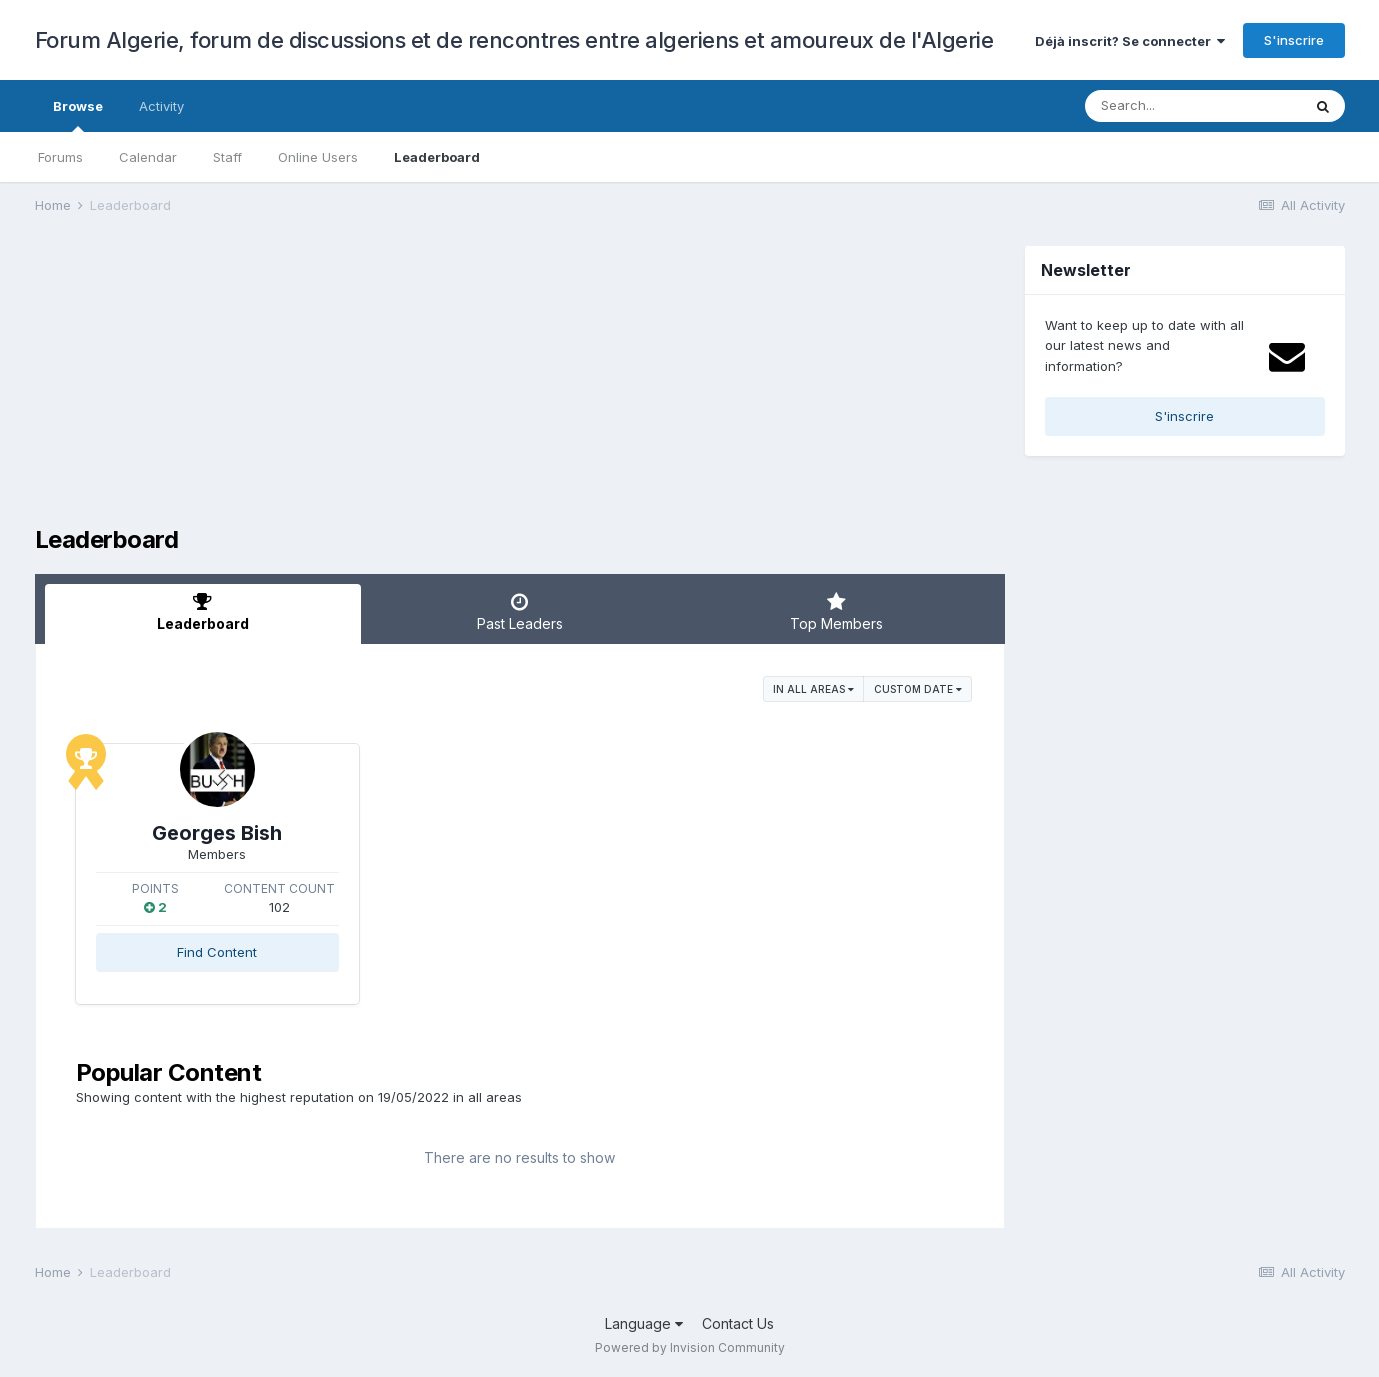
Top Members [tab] (836, 612)
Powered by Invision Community (690, 1347)
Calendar (148, 157)
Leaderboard (437, 157)
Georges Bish (217, 833)
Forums (60, 157)
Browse (78, 115)
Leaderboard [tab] (203, 612)
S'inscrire (1294, 40)
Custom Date (918, 689)
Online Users (318, 157)
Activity (161, 106)
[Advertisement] (399, 386)
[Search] (1193, 106)
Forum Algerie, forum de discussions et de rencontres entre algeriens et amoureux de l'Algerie (514, 40)
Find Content (217, 952)
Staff (227, 157)
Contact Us (738, 1323)
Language (644, 1323)
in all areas (813, 689)
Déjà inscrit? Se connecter (1130, 41)
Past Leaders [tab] (519, 612)
